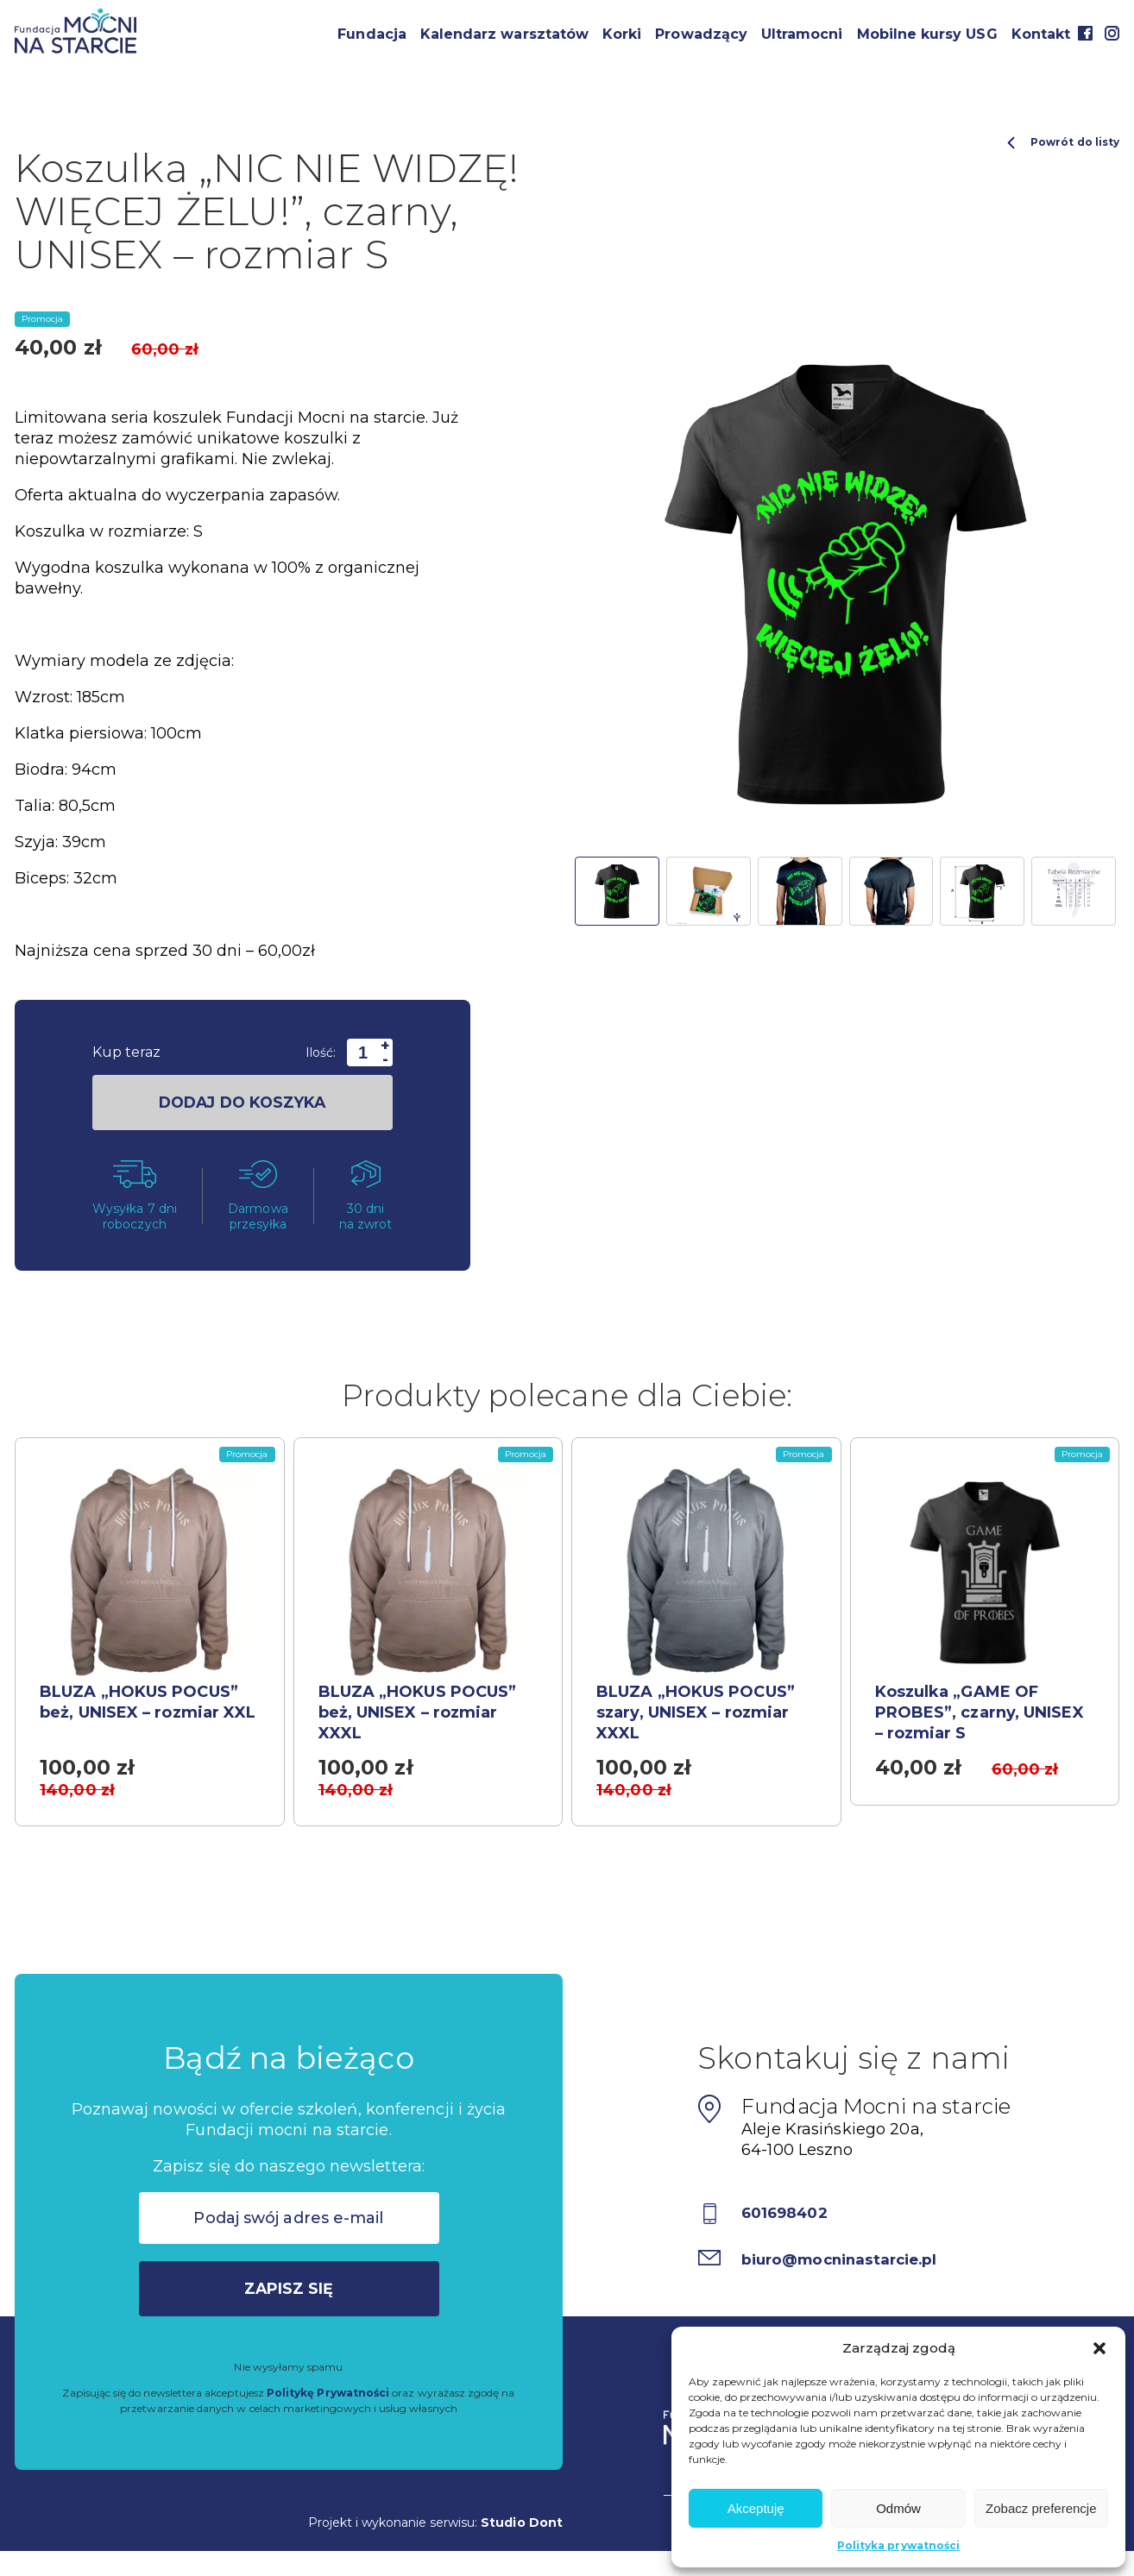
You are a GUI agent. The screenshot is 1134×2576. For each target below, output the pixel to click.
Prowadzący (701, 34)
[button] (1099, 2348)
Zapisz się (288, 2296)
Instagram (1112, 33)
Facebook (1085, 33)
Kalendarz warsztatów (504, 34)
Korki (621, 34)
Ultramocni (802, 34)
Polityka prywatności (898, 2545)
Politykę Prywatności (328, 2400)
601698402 (788, 2220)
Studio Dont (522, 2529)
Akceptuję (756, 2508)
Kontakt (1040, 34)
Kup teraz (126, 1052)
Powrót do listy (1063, 142)
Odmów (898, 2508)
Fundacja (371, 34)
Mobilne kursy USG (927, 34)
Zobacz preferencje (1041, 2508)
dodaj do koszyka (242, 1102)
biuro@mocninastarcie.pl (845, 2266)
